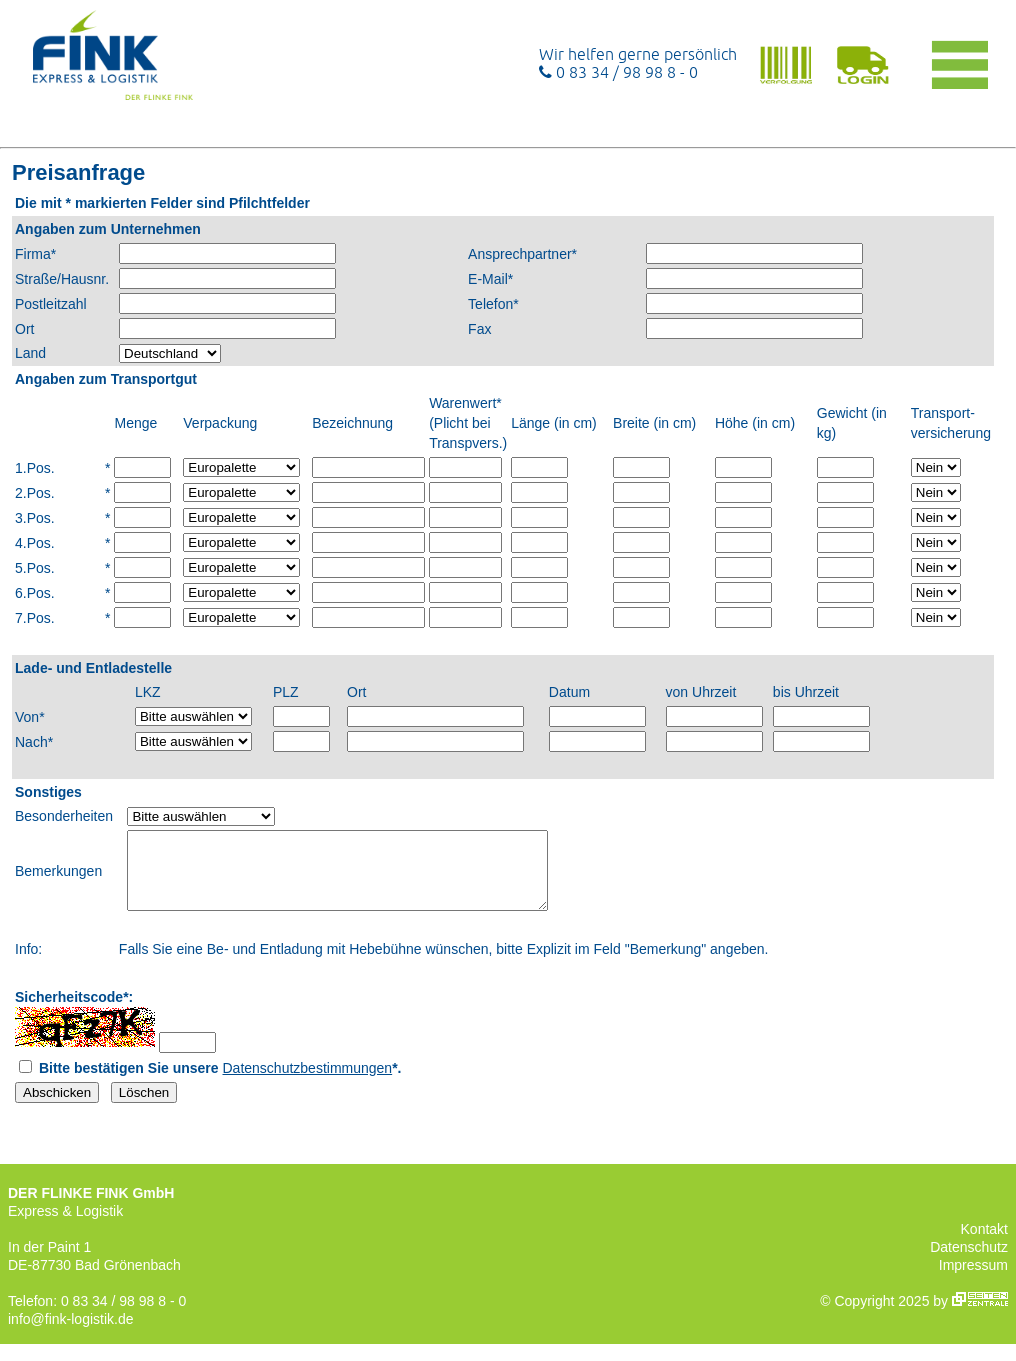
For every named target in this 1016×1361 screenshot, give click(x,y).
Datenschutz (969, 1262)
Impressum (973, 1280)
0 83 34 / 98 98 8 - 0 (618, 72)
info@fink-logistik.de (71, 1334)
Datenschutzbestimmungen (308, 1083)
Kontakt (984, 1244)
